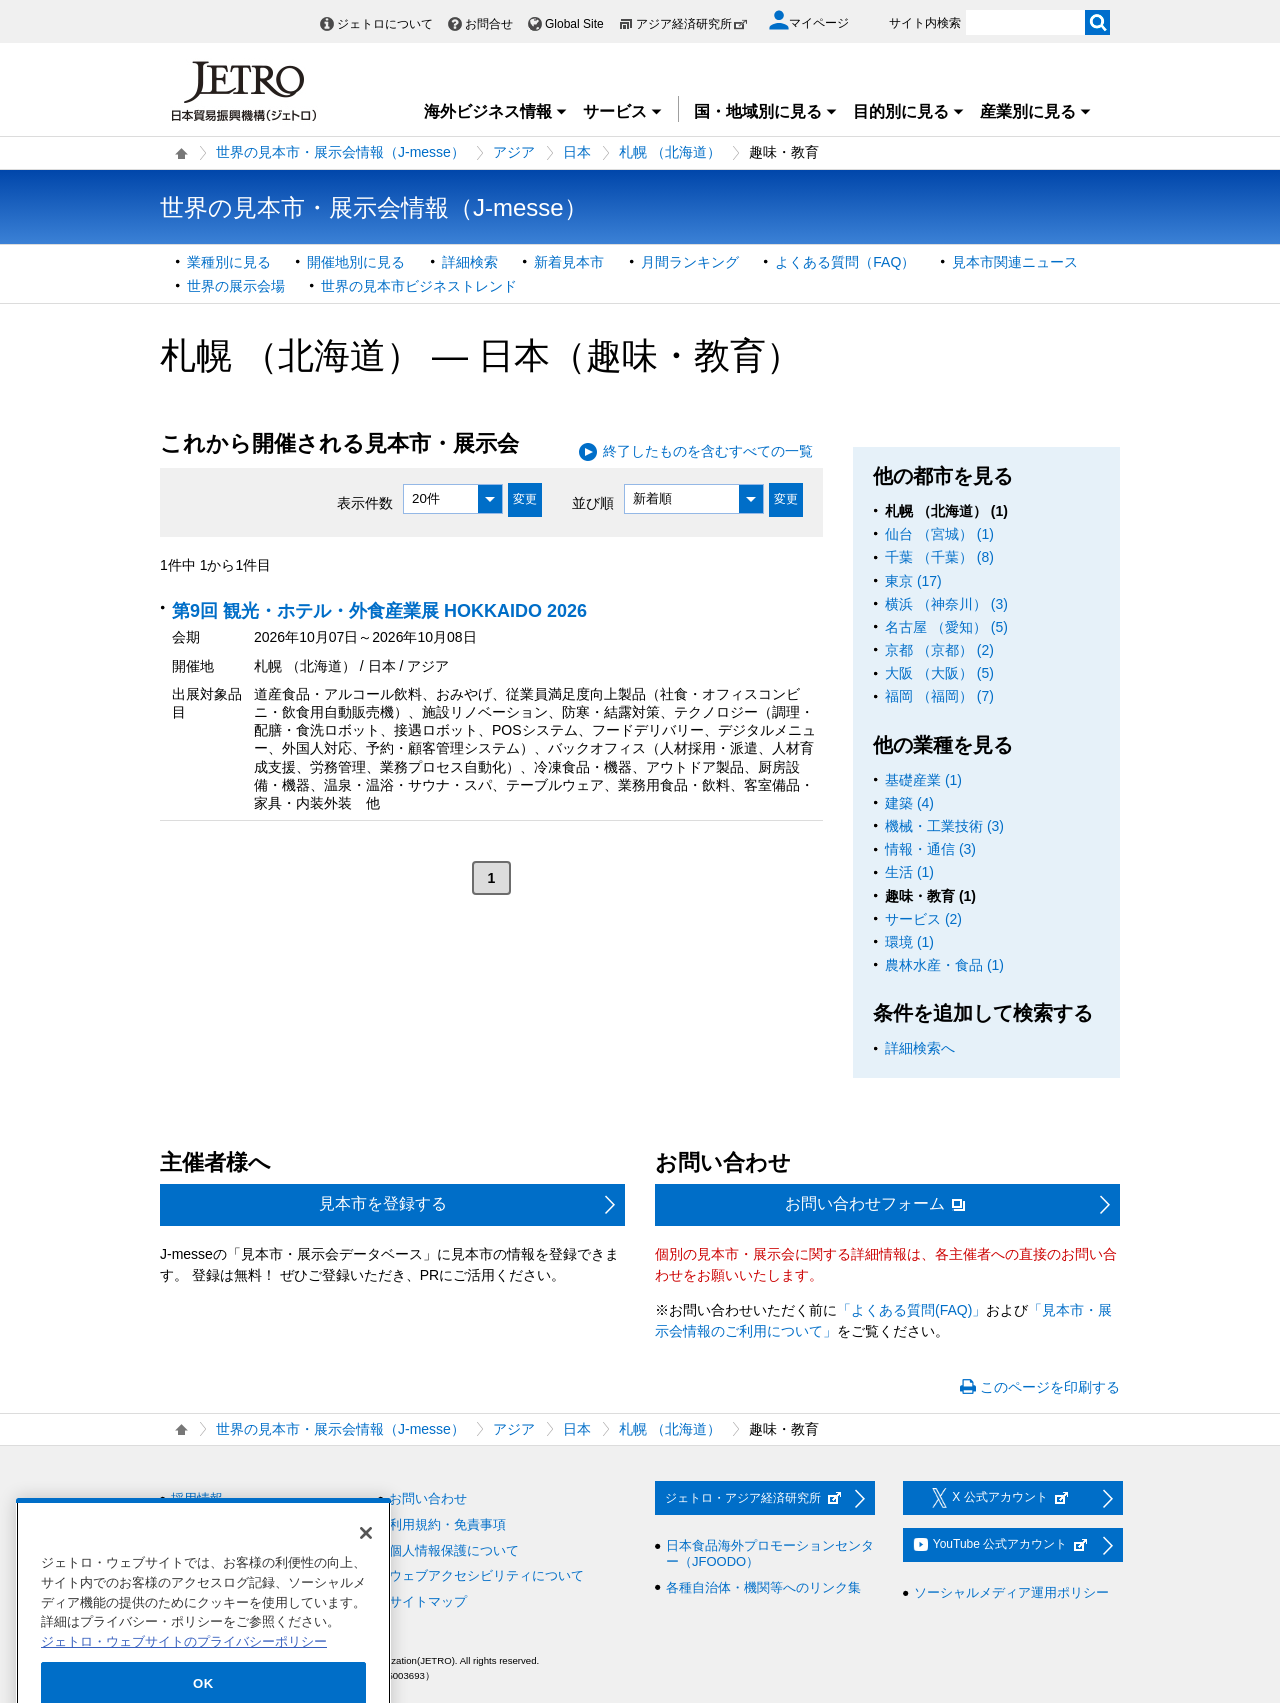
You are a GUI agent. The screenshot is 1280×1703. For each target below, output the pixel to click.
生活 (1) (909, 872)
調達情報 (197, 1524)
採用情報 (197, 1498)
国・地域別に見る (766, 111)
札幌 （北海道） (670, 152)
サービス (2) (923, 919)
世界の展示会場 (236, 286)
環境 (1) (909, 942)
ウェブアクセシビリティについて (486, 1575)
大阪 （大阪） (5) (939, 673)
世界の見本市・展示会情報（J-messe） (340, 152)
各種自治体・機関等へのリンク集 (763, 1587)
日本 (577, 152)
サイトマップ (428, 1601)
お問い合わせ (428, 1498)
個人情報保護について (454, 1550)
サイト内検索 (925, 23)
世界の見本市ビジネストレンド (419, 286)
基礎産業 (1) (923, 780)
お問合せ (489, 24)
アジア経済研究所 (692, 24)
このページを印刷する (1050, 1387)
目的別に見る (909, 111)
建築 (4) (909, 803)
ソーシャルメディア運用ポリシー (1011, 1592)
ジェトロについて (385, 24)
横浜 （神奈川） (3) (946, 604)
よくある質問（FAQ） (845, 262)
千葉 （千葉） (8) (939, 557)
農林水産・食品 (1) (944, 965)
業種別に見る (229, 262)
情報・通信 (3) (930, 849)
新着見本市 (569, 262)
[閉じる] (366, 1566)
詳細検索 (470, 262)
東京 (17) (913, 581)
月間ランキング (690, 262)
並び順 (593, 502)
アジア (514, 152)
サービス (623, 111)
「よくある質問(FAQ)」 (911, 1310)
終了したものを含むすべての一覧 (708, 451)
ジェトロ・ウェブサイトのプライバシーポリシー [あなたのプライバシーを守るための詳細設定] (184, 1674)
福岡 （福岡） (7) (939, 696)
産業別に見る (1036, 111)
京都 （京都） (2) (939, 650)
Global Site (574, 24)
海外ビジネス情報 (496, 111)
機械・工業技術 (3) (944, 826)
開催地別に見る (356, 262)
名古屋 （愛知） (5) (946, 627)
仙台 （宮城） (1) (939, 534)
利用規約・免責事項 (447, 1524)
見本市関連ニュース (1015, 262)
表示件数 (365, 502)
